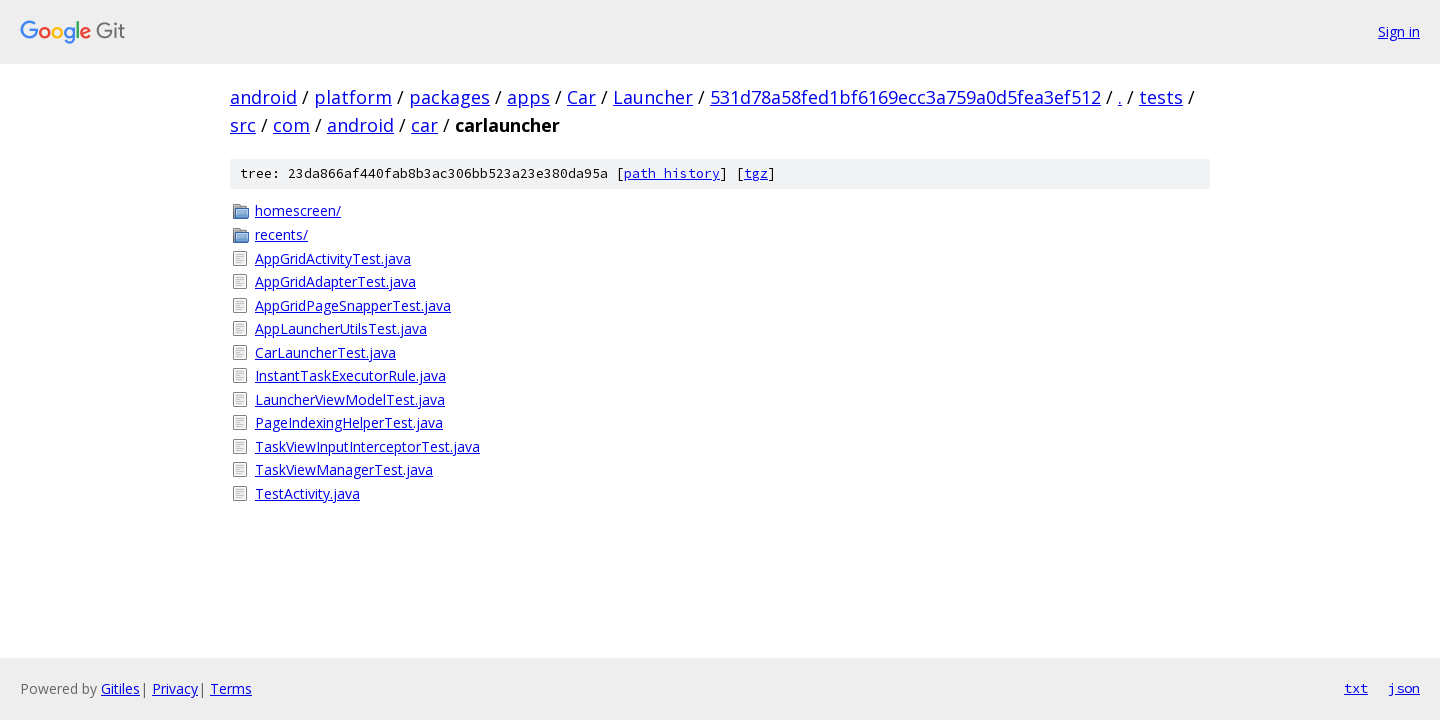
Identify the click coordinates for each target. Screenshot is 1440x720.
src (243, 125)
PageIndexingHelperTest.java (349, 422)
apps (528, 97)
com (291, 125)
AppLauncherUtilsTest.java (341, 328)
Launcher (653, 97)
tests (1161, 97)
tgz (756, 173)
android (263, 97)
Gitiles (120, 688)
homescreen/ (298, 210)
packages (449, 97)
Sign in (1399, 31)
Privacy (175, 688)
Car (581, 97)
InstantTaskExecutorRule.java (350, 375)
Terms (231, 688)
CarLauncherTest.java (325, 352)
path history (672, 173)
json (1404, 688)
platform (353, 97)
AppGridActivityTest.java (333, 258)
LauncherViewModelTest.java (350, 399)
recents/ (281, 234)
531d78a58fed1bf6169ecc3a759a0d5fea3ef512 (905, 97)
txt (1356, 688)
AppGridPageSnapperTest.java (353, 305)
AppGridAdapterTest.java (335, 281)
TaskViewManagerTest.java (344, 469)
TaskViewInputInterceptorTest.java (367, 446)
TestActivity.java (307, 493)
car (424, 125)
